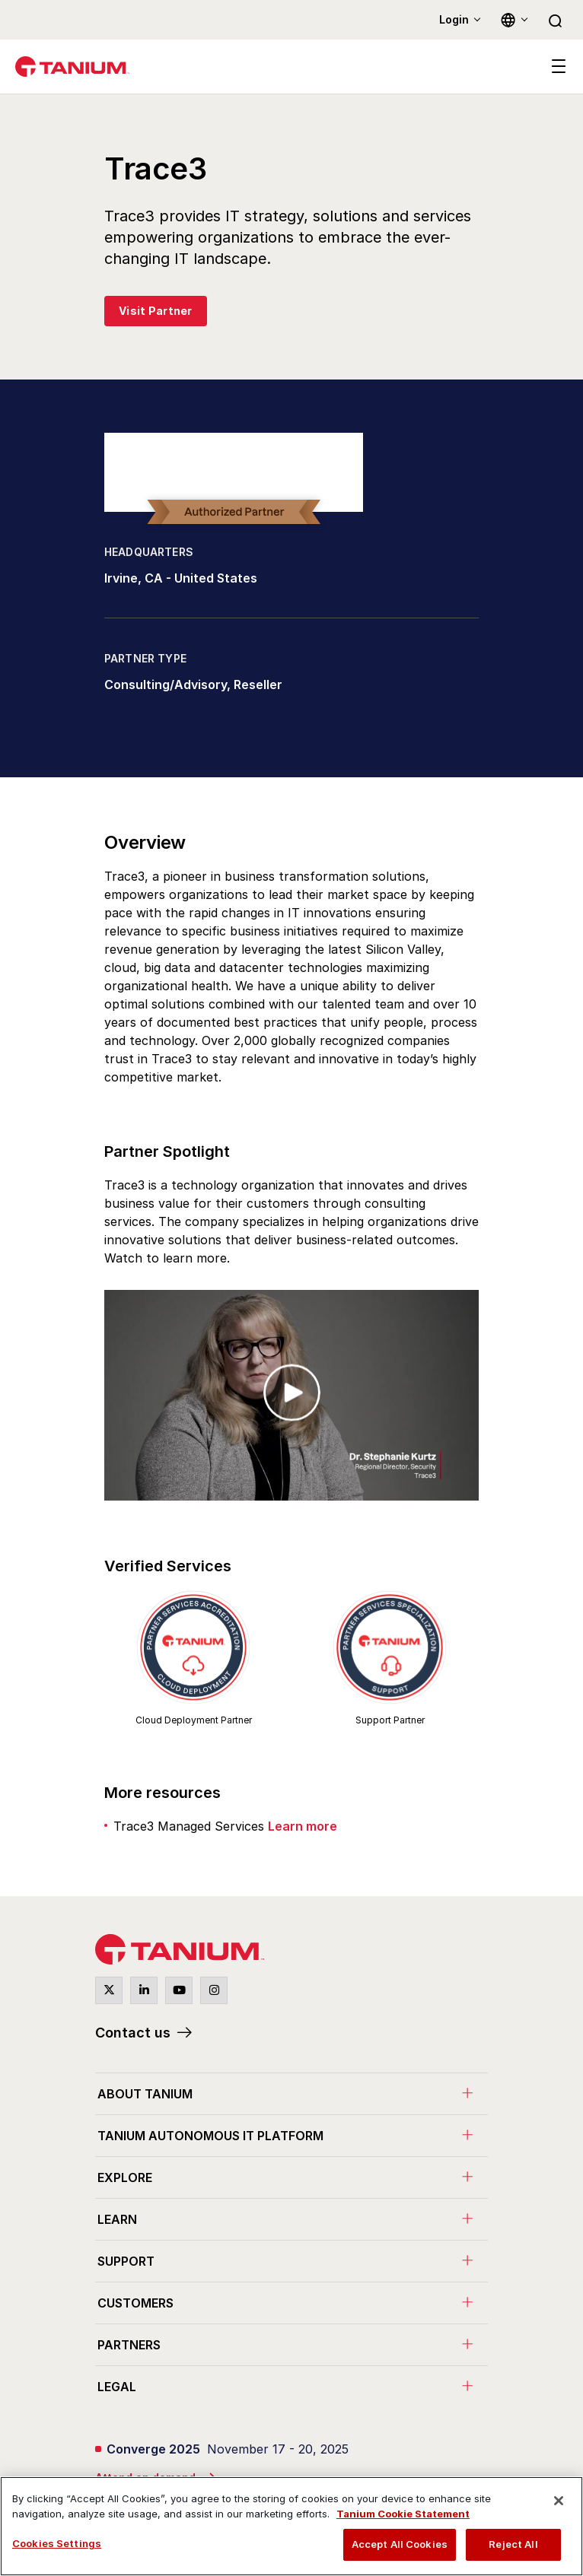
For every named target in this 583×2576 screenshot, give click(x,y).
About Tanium (145, 2093)
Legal (116, 2386)
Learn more (302, 1826)
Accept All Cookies (400, 2544)
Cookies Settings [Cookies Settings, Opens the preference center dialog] (56, 2543)
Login (454, 19)
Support (126, 2261)
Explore (124, 2177)
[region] (291, 2526)
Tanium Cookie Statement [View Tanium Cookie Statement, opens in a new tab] (403, 2514)
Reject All (513, 2544)
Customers (135, 2303)
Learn (117, 2219)
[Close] (558, 2500)
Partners (129, 2344)
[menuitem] (291, 2093)
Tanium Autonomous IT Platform (210, 2135)
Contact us (132, 2033)
